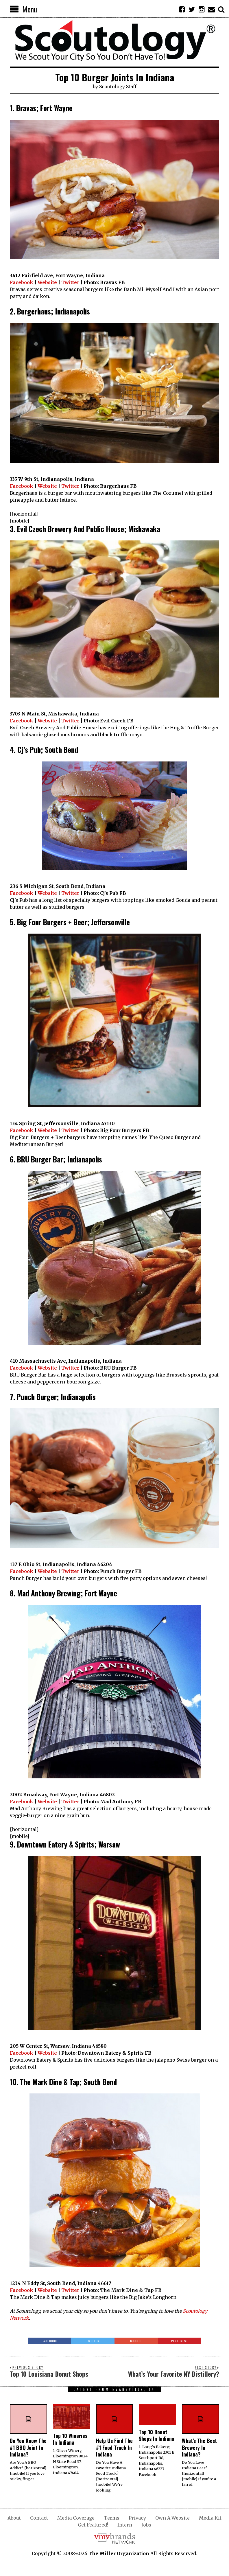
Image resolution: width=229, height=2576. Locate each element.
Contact (39, 2518)
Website (47, 282)
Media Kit (210, 2518)
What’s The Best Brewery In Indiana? (199, 2447)
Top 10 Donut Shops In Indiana (156, 2435)
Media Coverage (76, 2518)
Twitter (70, 282)
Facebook (21, 282)
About (14, 2518)
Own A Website (172, 2518)
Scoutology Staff (117, 86)
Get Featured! (93, 2525)
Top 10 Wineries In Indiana (70, 2439)
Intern (124, 2525)
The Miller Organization (118, 2553)
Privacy (137, 2518)
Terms (111, 2518)
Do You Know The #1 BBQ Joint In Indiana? (28, 2447)
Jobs (146, 2525)
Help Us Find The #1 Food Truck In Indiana (114, 2447)
